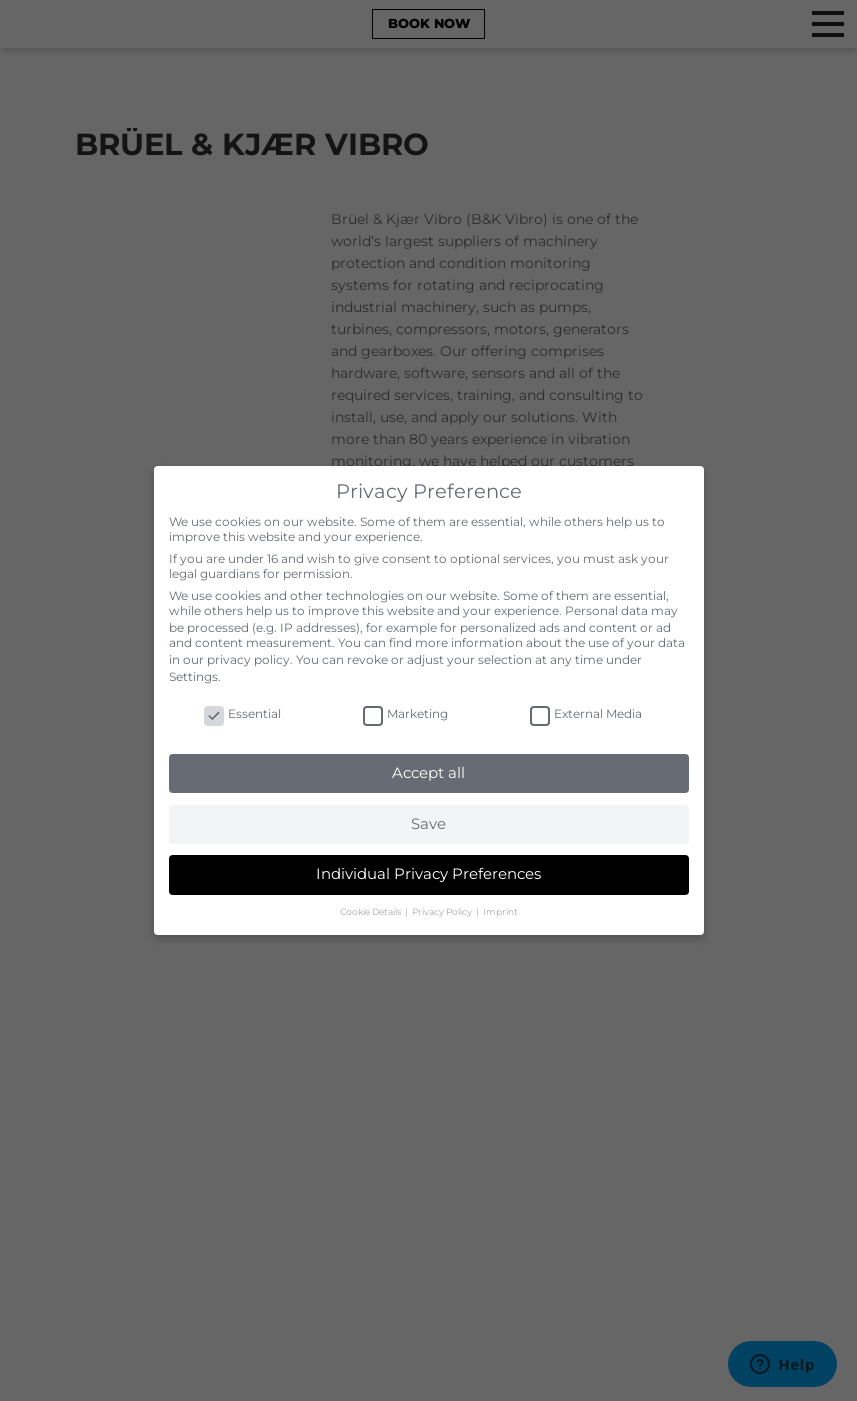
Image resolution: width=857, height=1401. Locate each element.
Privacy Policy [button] (443, 911)
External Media (586, 713)
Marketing (405, 713)
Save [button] (428, 823)
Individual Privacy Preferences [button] (428, 873)
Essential (242, 713)
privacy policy (248, 659)
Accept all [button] (428, 772)
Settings (193, 676)
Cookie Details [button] (371, 911)
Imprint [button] (500, 911)
